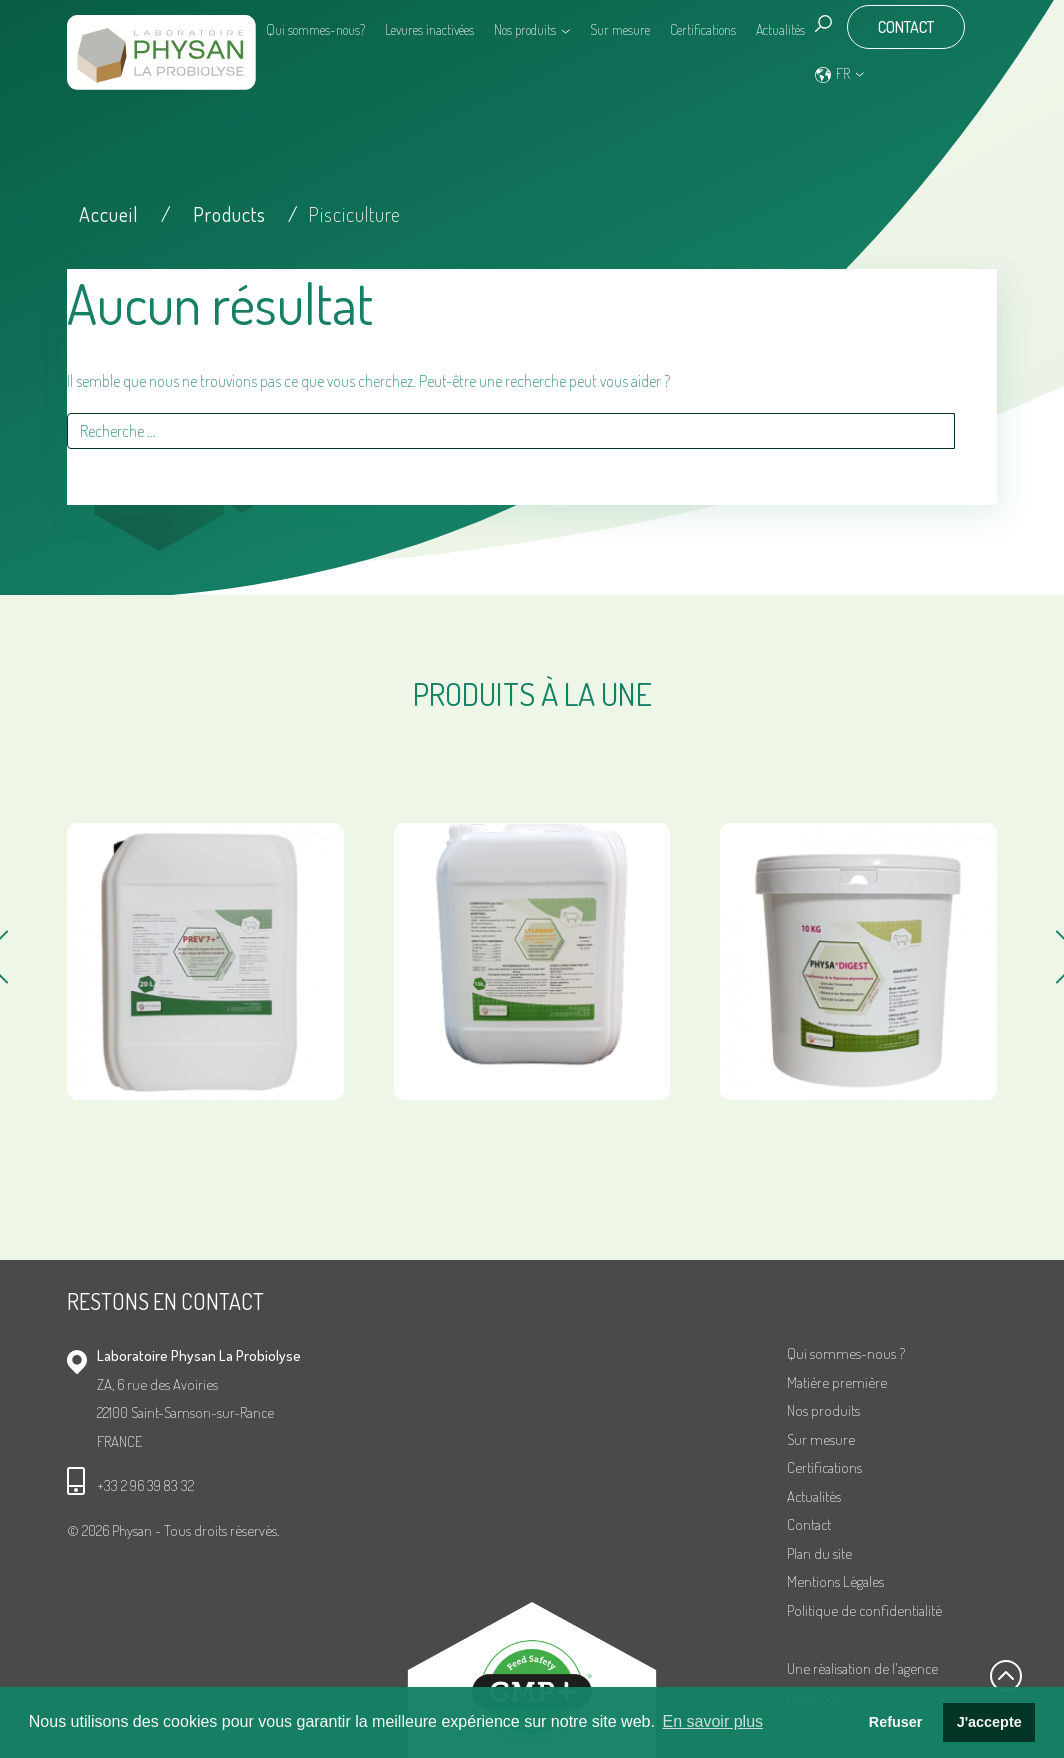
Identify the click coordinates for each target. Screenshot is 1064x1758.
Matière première (837, 1382)
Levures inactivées (429, 29)
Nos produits (525, 29)
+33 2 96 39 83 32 (145, 1485)
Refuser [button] (896, 1722)
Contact (906, 27)
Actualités (780, 29)
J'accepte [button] (989, 1722)
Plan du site (819, 1553)
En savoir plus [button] (713, 1721)
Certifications (703, 29)
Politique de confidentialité (864, 1610)
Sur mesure (620, 29)
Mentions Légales (835, 1581)
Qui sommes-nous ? (846, 1353)
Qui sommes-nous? (315, 29)
